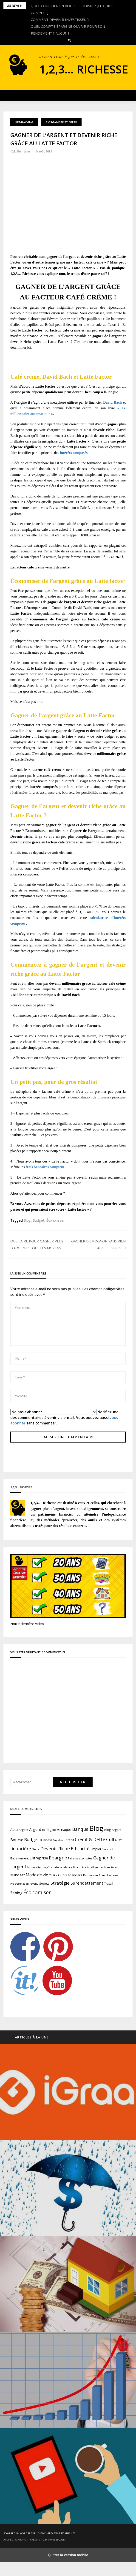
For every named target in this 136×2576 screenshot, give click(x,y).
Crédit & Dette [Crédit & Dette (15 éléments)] (90, 1853)
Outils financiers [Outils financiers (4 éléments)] (70, 1889)
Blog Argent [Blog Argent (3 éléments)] (112, 1843)
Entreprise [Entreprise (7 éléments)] (39, 1871)
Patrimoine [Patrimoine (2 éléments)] (90, 1889)
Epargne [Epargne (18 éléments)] (58, 1871)
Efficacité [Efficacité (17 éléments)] (80, 1862)
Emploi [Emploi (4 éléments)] (96, 1863)
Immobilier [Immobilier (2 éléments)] (34, 1881)
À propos (21, 2553)
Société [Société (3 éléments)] (44, 1897)
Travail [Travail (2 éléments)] (108, 1897)
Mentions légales (54, 2553)
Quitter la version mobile (68, 2569)
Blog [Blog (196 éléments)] (96, 1842)
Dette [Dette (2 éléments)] (36, 1863)
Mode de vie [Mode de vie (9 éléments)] (37, 1888)
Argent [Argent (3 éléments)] (23, 1843)
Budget (38, 1234)
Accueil (8, 2553)
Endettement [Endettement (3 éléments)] (19, 1872)
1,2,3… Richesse (64, 75)
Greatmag (53, 2547)
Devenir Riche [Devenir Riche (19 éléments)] (55, 1862)
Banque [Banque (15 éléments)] (80, 1843)
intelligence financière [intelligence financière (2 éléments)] (102, 1881)
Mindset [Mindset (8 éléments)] (17, 1888)
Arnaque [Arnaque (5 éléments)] (64, 1843)
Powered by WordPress (19, 2547)
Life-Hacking (24, 136)
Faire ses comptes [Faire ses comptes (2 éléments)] (80, 1872)
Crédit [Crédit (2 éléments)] (70, 1854)
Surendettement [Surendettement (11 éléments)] (87, 1896)
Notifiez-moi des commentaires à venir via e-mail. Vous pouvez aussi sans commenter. (64, 1431)
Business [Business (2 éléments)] (46, 1854)
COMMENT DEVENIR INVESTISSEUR (60, 19)
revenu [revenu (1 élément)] (34, 1897)
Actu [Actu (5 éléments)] (14, 1843)
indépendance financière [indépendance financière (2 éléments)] (69, 1881)
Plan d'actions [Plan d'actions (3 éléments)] (109, 1889)
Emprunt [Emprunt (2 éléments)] (107, 1863)
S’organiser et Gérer (61, 136)
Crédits (35, 2553)
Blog (27, 1234)
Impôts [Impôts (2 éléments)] (47, 1881)
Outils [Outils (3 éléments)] (53, 1889)
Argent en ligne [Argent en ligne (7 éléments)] (42, 1843)
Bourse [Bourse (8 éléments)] (16, 1853)
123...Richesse (20, 165)
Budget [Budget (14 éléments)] (31, 1853)
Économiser (55, 1234)
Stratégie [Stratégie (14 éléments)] (60, 1897)
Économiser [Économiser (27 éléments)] (37, 1906)
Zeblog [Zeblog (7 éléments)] (16, 1906)
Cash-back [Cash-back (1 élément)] (59, 1854)
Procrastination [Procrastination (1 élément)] (19, 1897)
